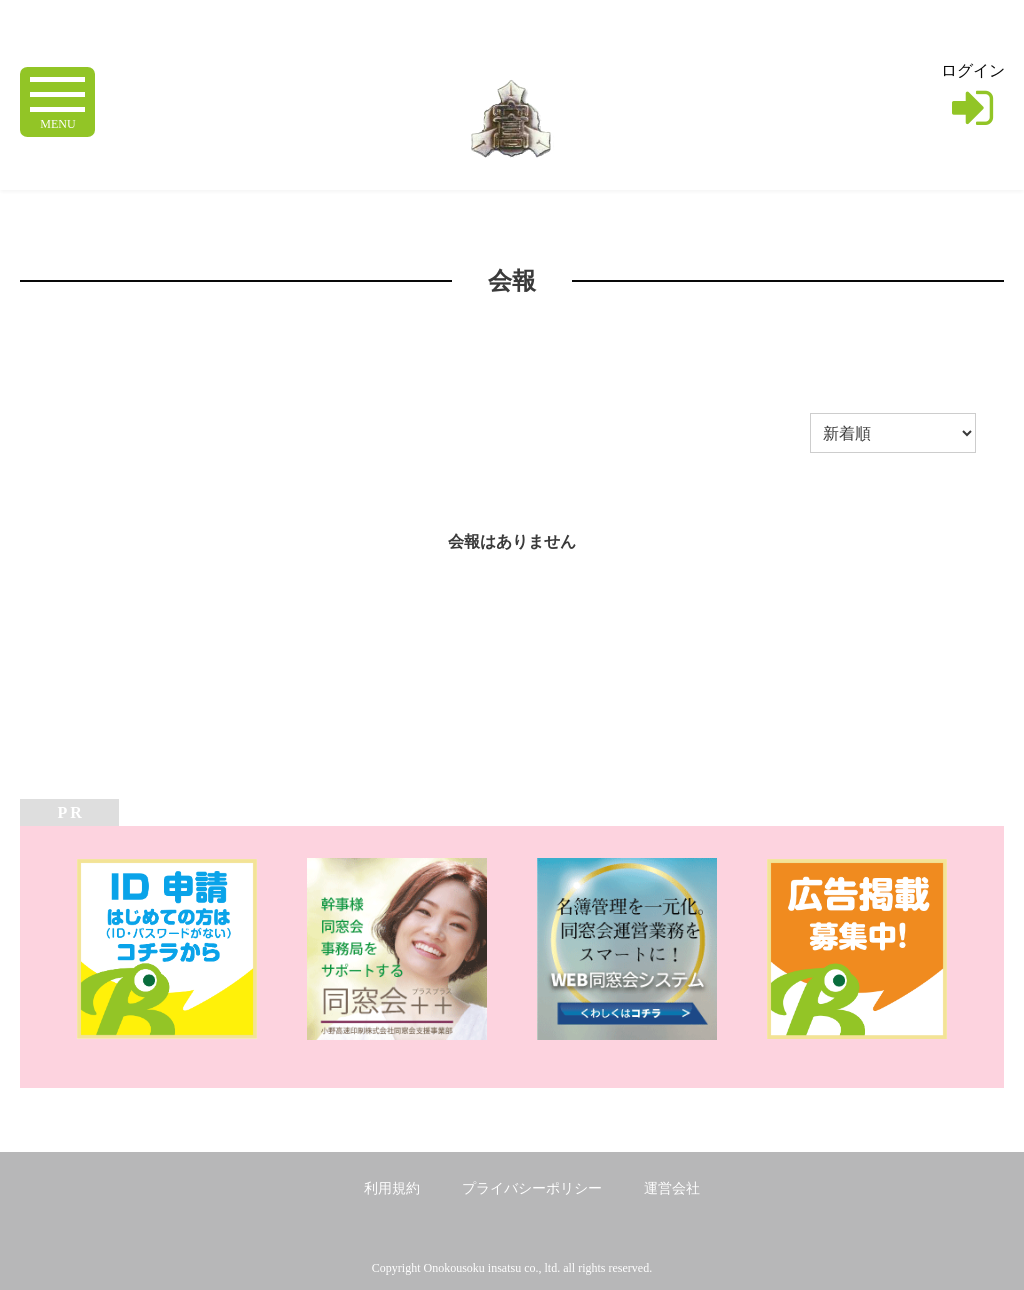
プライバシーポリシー (532, 1188)
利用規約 (392, 1188)
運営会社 (672, 1188)
